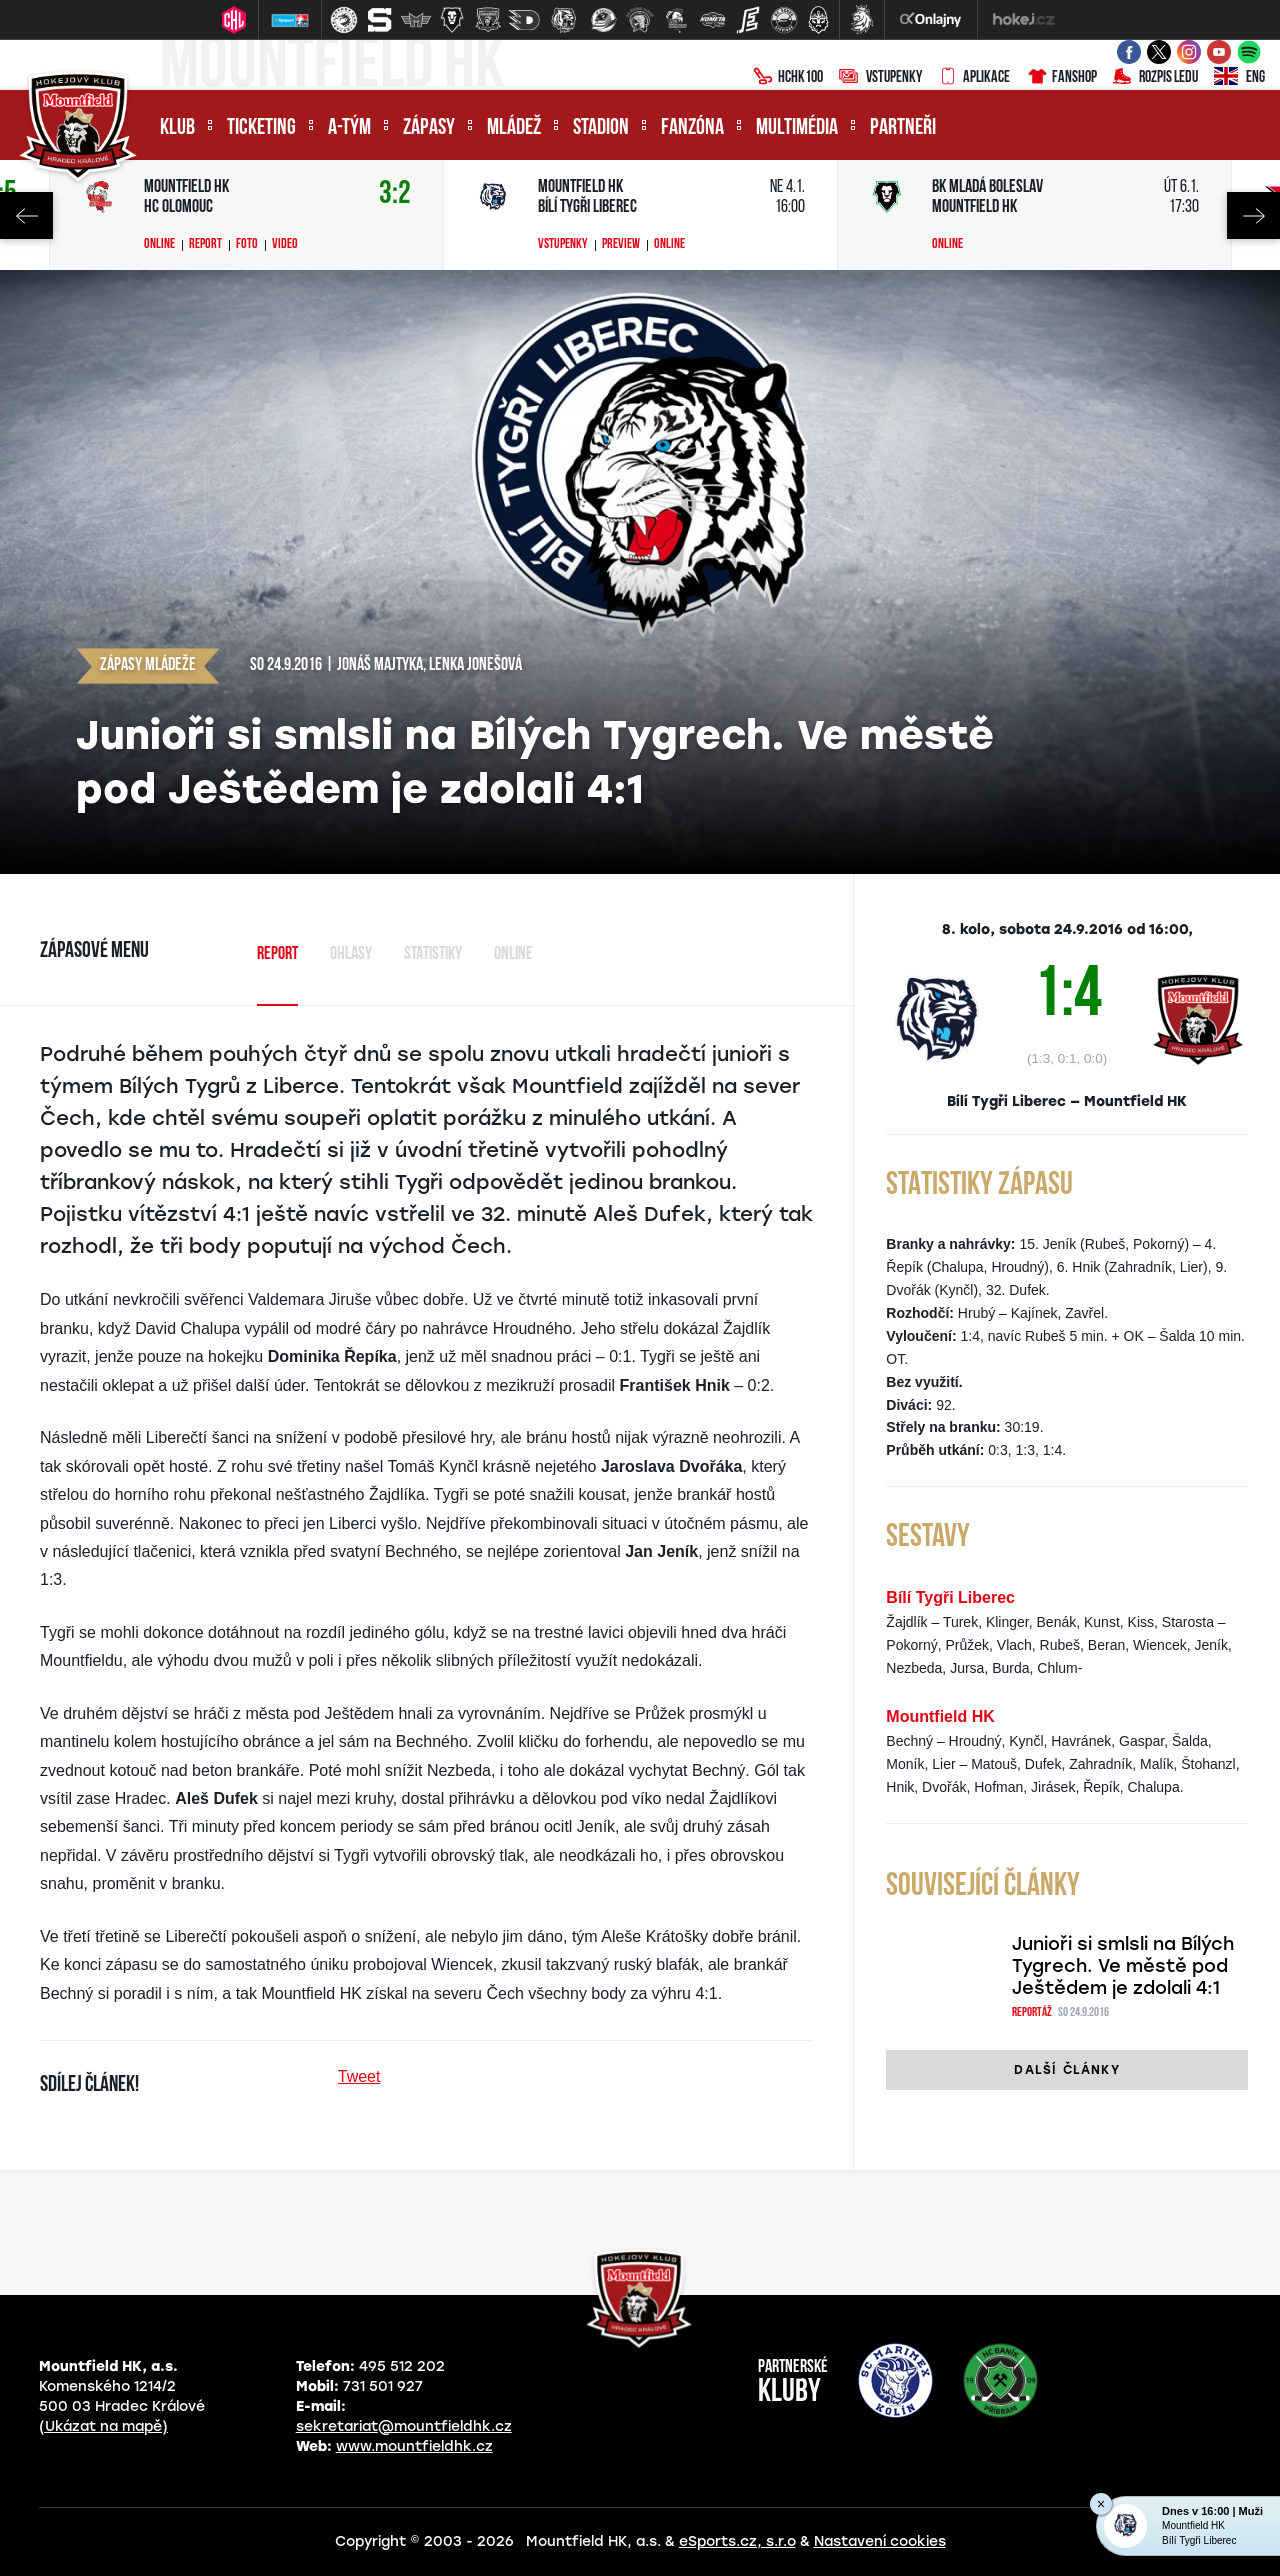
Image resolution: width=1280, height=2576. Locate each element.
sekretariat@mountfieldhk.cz (404, 2426)
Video (285, 245)
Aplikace (974, 78)
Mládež (514, 128)
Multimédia (797, 128)
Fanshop (1061, 78)
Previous (26, 215)
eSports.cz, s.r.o (737, 2541)
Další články (1066, 2070)
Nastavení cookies (880, 2541)
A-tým (349, 128)
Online (159, 245)
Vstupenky (880, 78)
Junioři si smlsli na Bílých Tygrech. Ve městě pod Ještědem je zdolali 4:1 (1123, 1966)
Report (205, 245)
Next (1253, 215)
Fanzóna (692, 128)
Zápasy (429, 128)
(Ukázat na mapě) (103, 2426)
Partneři (903, 128)
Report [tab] (277, 954)
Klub (177, 128)
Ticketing (261, 128)
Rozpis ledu (1155, 78)
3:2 (395, 194)
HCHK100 (788, 78)
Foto (247, 245)
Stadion (601, 128)
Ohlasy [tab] (351, 954)
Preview (621, 245)
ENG (1239, 78)
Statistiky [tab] (433, 954)
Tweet (359, 2076)
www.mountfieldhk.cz (414, 2446)
